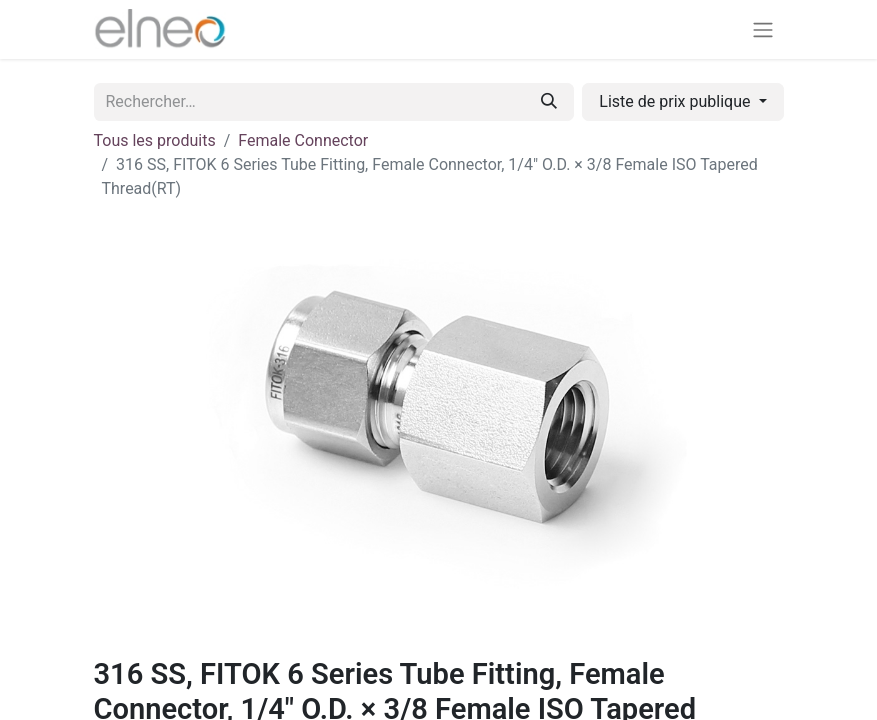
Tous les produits (155, 140)
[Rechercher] (549, 102)
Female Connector (303, 140)
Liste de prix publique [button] (676, 101)
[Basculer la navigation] (763, 29)
